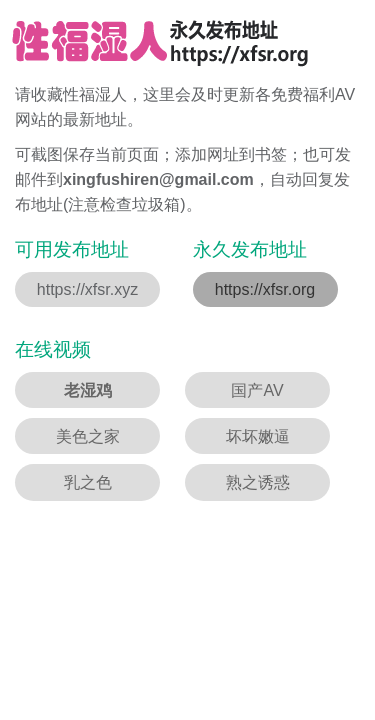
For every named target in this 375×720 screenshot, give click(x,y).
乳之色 (88, 482)
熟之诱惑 (258, 482)
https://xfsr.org (265, 289)
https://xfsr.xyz (87, 289)
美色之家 (88, 436)
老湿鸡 (88, 390)
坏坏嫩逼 (258, 436)
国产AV (257, 390)
